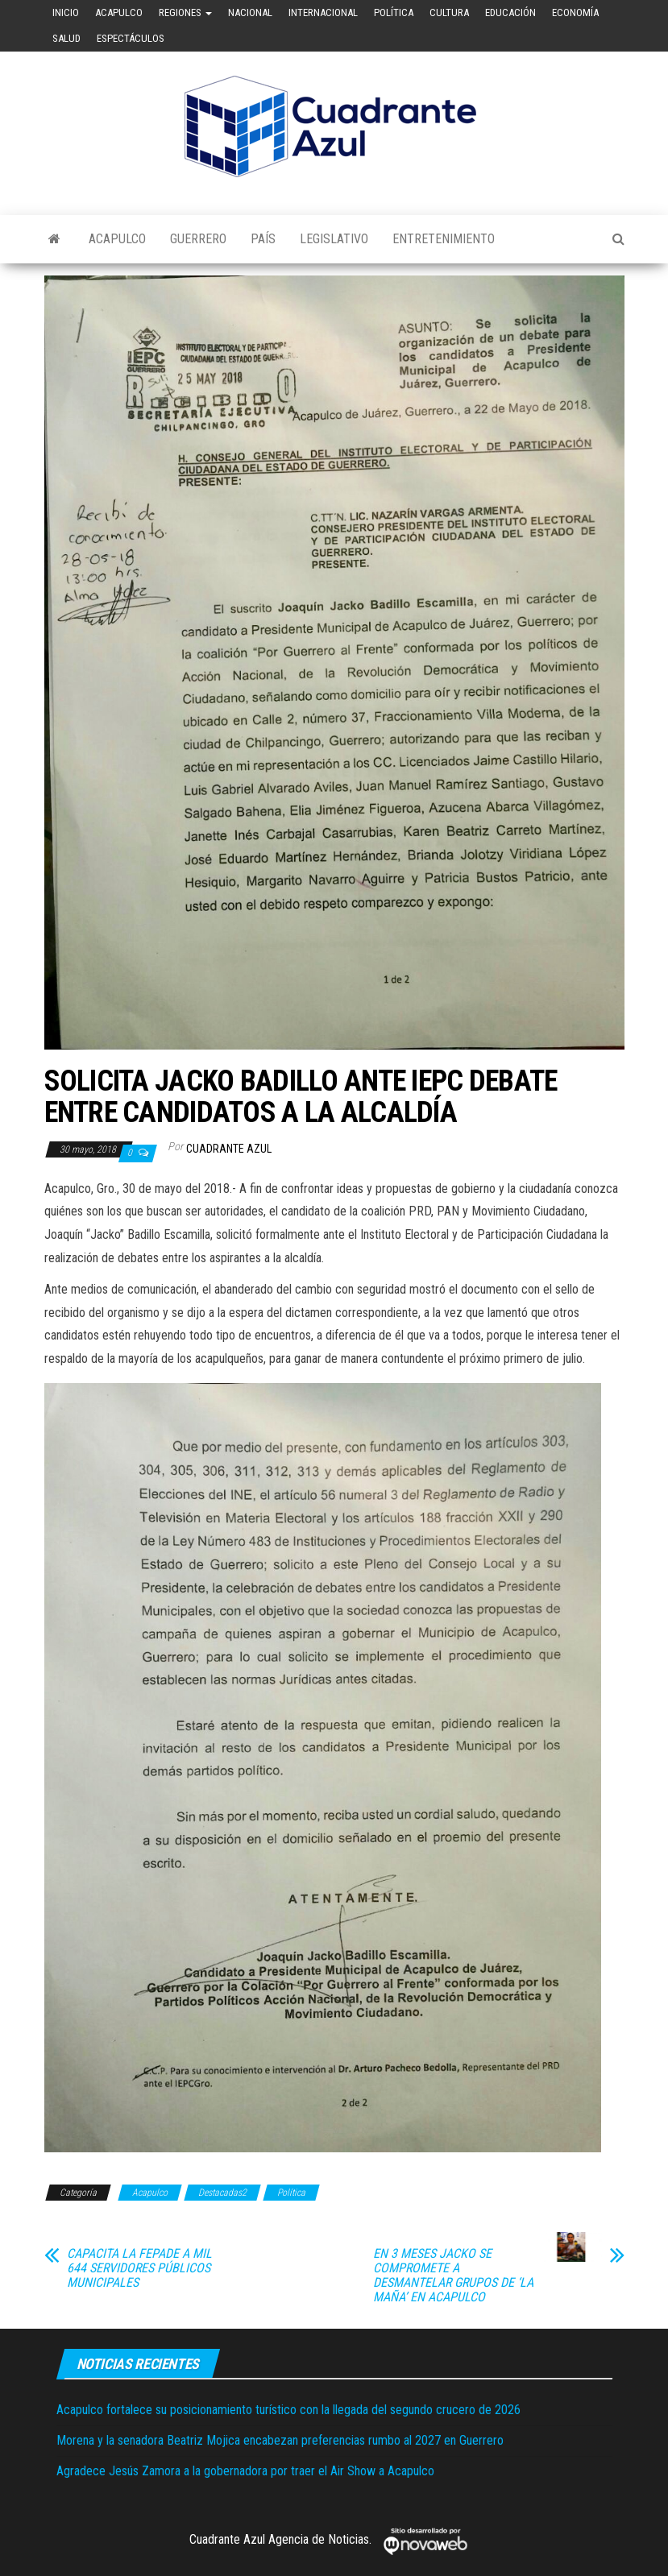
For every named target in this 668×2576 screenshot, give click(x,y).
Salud (66, 38)
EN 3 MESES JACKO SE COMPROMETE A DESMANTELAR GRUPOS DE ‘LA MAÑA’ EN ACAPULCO (453, 2276)
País (263, 238)
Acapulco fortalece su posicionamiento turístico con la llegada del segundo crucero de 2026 (288, 2409)
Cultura (449, 12)
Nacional (250, 12)
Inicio (65, 12)
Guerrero (198, 238)
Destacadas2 (222, 2192)
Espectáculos (130, 38)
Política (393, 12)
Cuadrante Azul (229, 1148)
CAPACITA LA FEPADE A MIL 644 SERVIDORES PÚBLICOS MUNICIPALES (139, 2268)
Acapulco (119, 12)
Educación (510, 12)
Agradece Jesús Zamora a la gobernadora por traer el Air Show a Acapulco (245, 2471)
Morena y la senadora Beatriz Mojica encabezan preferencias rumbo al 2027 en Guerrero (280, 2440)
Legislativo (334, 238)
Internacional (323, 12)
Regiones (185, 12)
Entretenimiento (443, 238)
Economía (575, 12)
